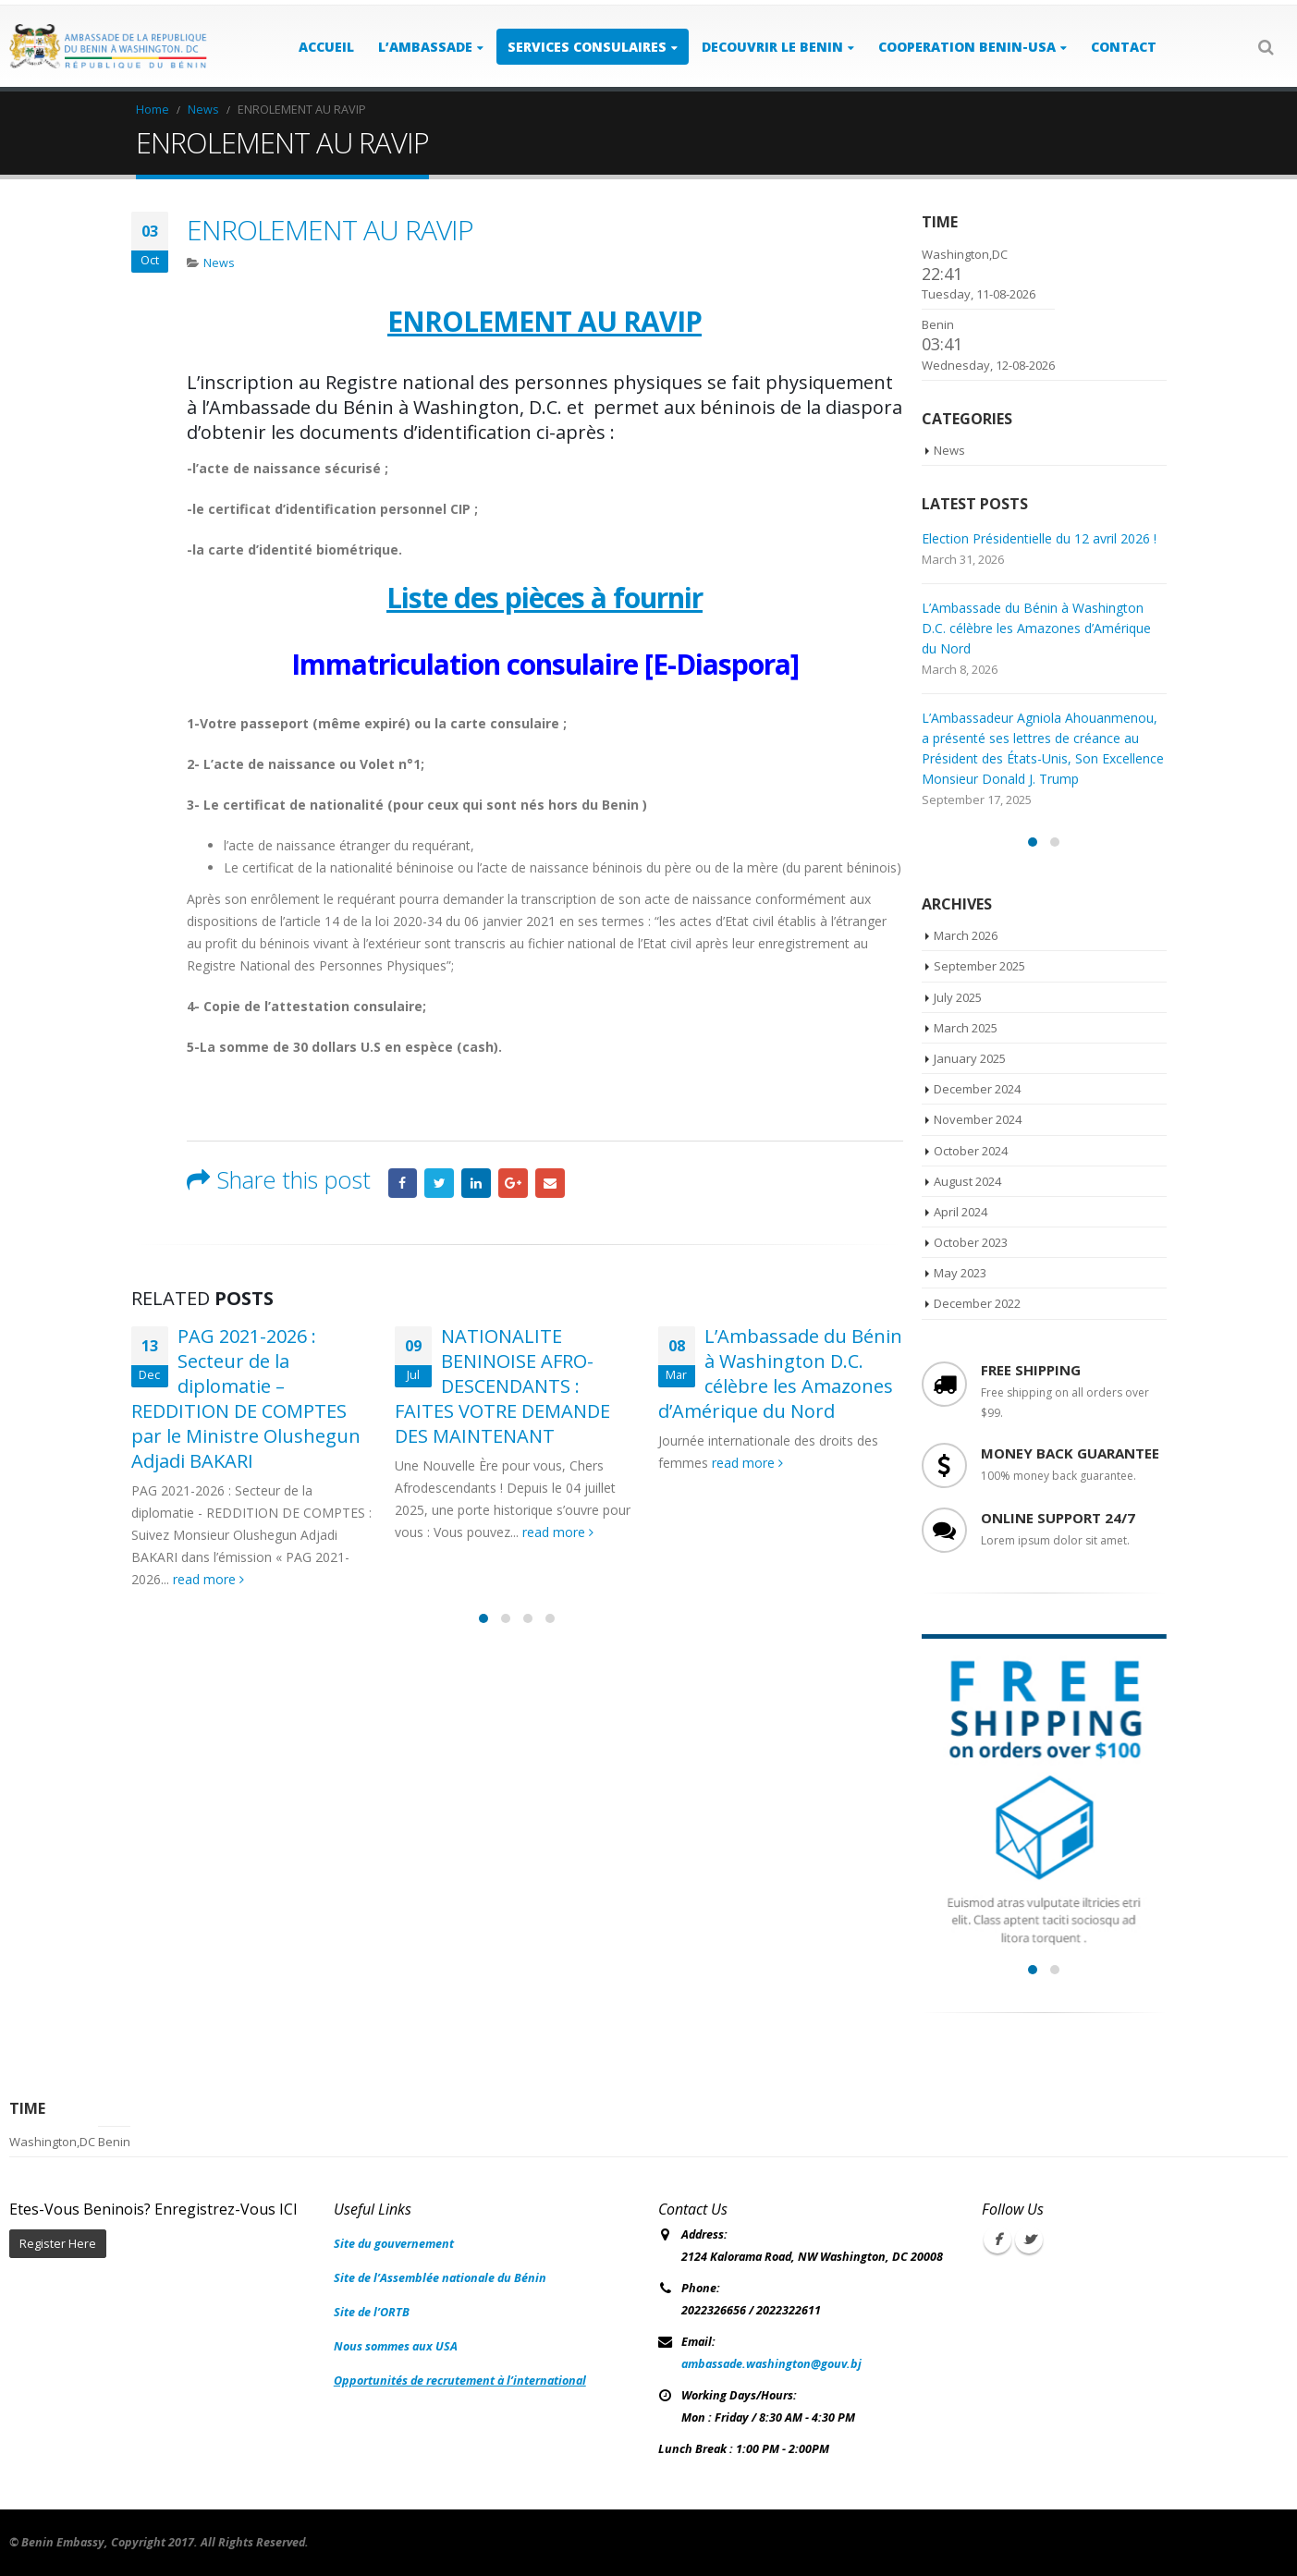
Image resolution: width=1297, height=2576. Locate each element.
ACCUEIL (326, 46)
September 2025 (979, 966)
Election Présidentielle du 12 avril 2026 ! (1039, 538)
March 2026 (965, 935)
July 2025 (958, 997)
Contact (1123, 46)
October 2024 (971, 1150)
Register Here (57, 2244)
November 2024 (978, 1119)
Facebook (403, 1183)
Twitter (439, 1183)
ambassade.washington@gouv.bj (771, 2364)
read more (208, 1579)
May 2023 (960, 1272)
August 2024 (967, 1181)
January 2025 (970, 1058)
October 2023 (971, 1242)
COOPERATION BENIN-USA (967, 46)
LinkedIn (476, 1183)
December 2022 (977, 1303)
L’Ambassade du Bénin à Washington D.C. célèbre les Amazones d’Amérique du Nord (780, 1373)
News (219, 263)
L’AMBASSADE (425, 46)
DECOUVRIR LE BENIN (772, 46)
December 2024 (977, 1088)
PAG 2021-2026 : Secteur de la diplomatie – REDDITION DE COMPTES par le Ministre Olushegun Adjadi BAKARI (246, 1398)
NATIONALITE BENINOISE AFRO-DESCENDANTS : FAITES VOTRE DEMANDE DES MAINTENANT (502, 1386)
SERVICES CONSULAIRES (587, 46)
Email (550, 1183)
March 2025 (965, 1027)
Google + (513, 1183)
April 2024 (960, 1211)
